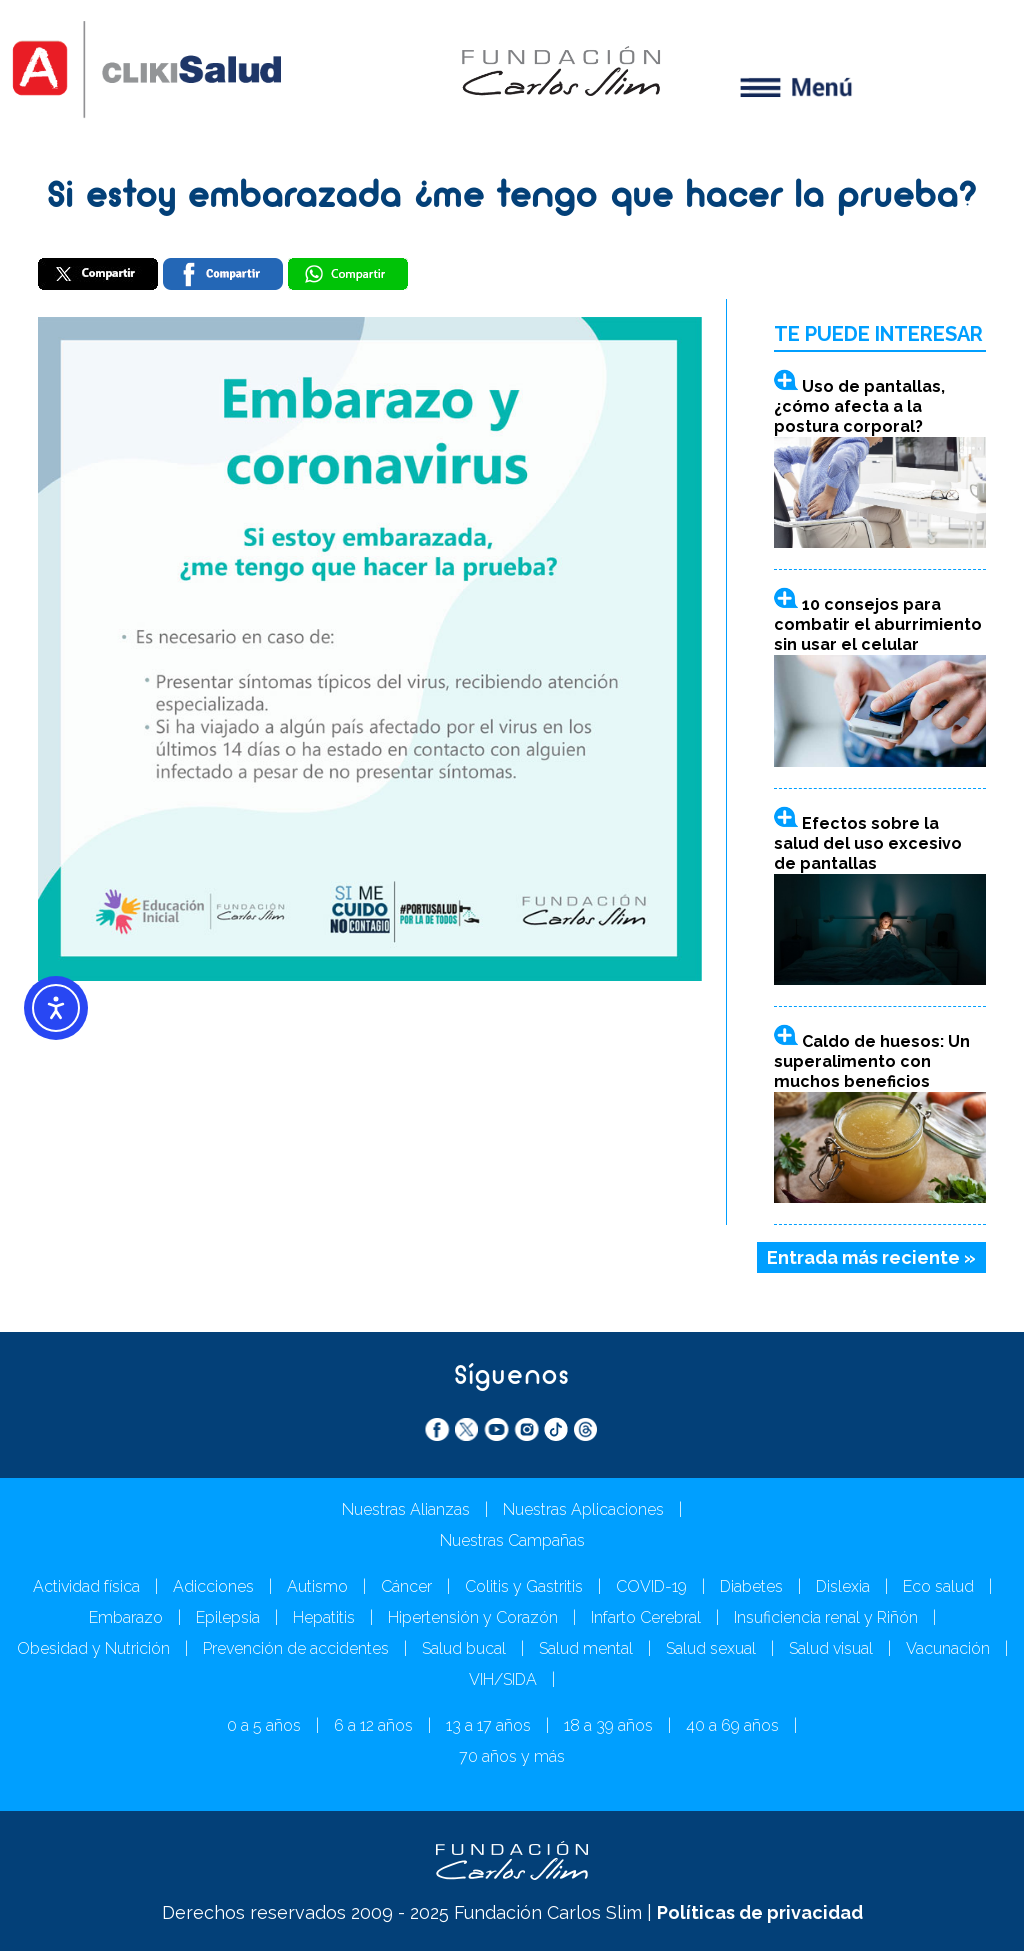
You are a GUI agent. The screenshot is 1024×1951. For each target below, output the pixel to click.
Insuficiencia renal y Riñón (826, 1617)
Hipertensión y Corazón (473, 1617)
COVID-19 (651, 1586)
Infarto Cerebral (646, 1617)
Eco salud (938, 1586)
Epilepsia (228, 1617)
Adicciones (213, 1586)
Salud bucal (464, 1648)
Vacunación (948, 1648)
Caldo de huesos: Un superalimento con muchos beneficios (872, 1061)
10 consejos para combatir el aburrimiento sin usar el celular (878, 624)
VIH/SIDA (503, 1679)
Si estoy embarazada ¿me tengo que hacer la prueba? (512, 198)
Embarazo (126, 1617)
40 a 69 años (732, 1725)
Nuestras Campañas (512, 1540)
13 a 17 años (488, 1725)
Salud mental (586, 1648)
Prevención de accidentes (296, 1648)
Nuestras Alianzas (406, 1509)
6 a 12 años (373, 1725)
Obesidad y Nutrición (93, 1648)
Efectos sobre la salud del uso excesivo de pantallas (868, 843)
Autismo (317, 1586)
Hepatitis (324, 1617)
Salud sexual (711, 1648)
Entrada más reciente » (871, 1257)
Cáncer (406, 1586)
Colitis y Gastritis (524, 1586)
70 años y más (512, 1756)
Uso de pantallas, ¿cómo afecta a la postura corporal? (859, 406)
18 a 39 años (608, 1725)
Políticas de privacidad (760, 1912)
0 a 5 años (264, 1725)
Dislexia (843, 1586)
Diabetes (751, 1586)
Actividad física (86, 1586)
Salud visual (831, 1648)
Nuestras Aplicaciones (583, 1509)
